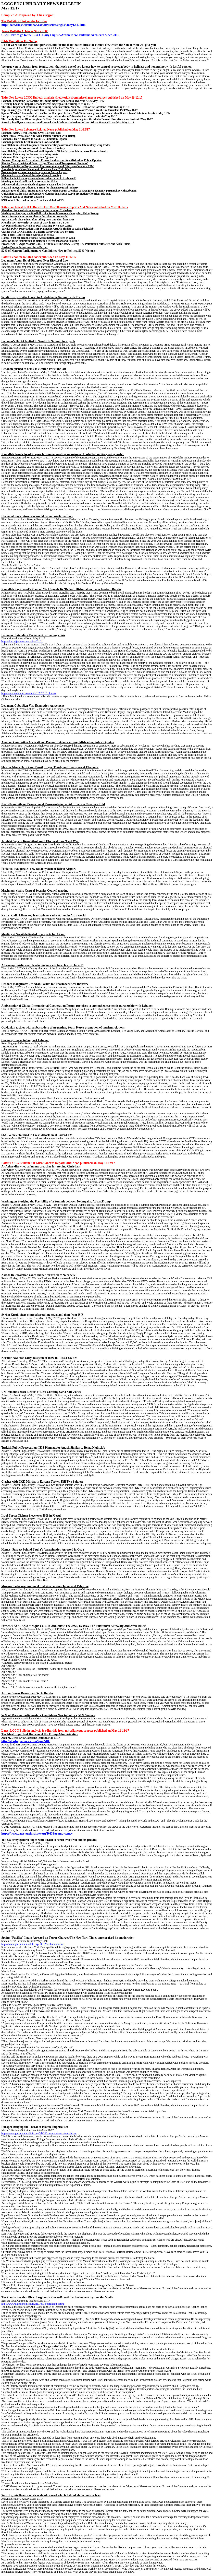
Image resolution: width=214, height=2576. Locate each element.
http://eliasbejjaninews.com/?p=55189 (25, 1741)
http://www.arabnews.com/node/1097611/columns (28, 693)
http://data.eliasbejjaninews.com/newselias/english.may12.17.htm (43, 25)
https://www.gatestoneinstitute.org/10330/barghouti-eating (32, 2303)
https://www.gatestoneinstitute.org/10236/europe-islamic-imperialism (39, 2133)
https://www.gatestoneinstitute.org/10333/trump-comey (37, 1833)
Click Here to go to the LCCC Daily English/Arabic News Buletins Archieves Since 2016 (60, 35)
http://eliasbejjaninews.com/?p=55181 (22, 641)
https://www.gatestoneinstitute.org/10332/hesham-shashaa (32, 1944)
